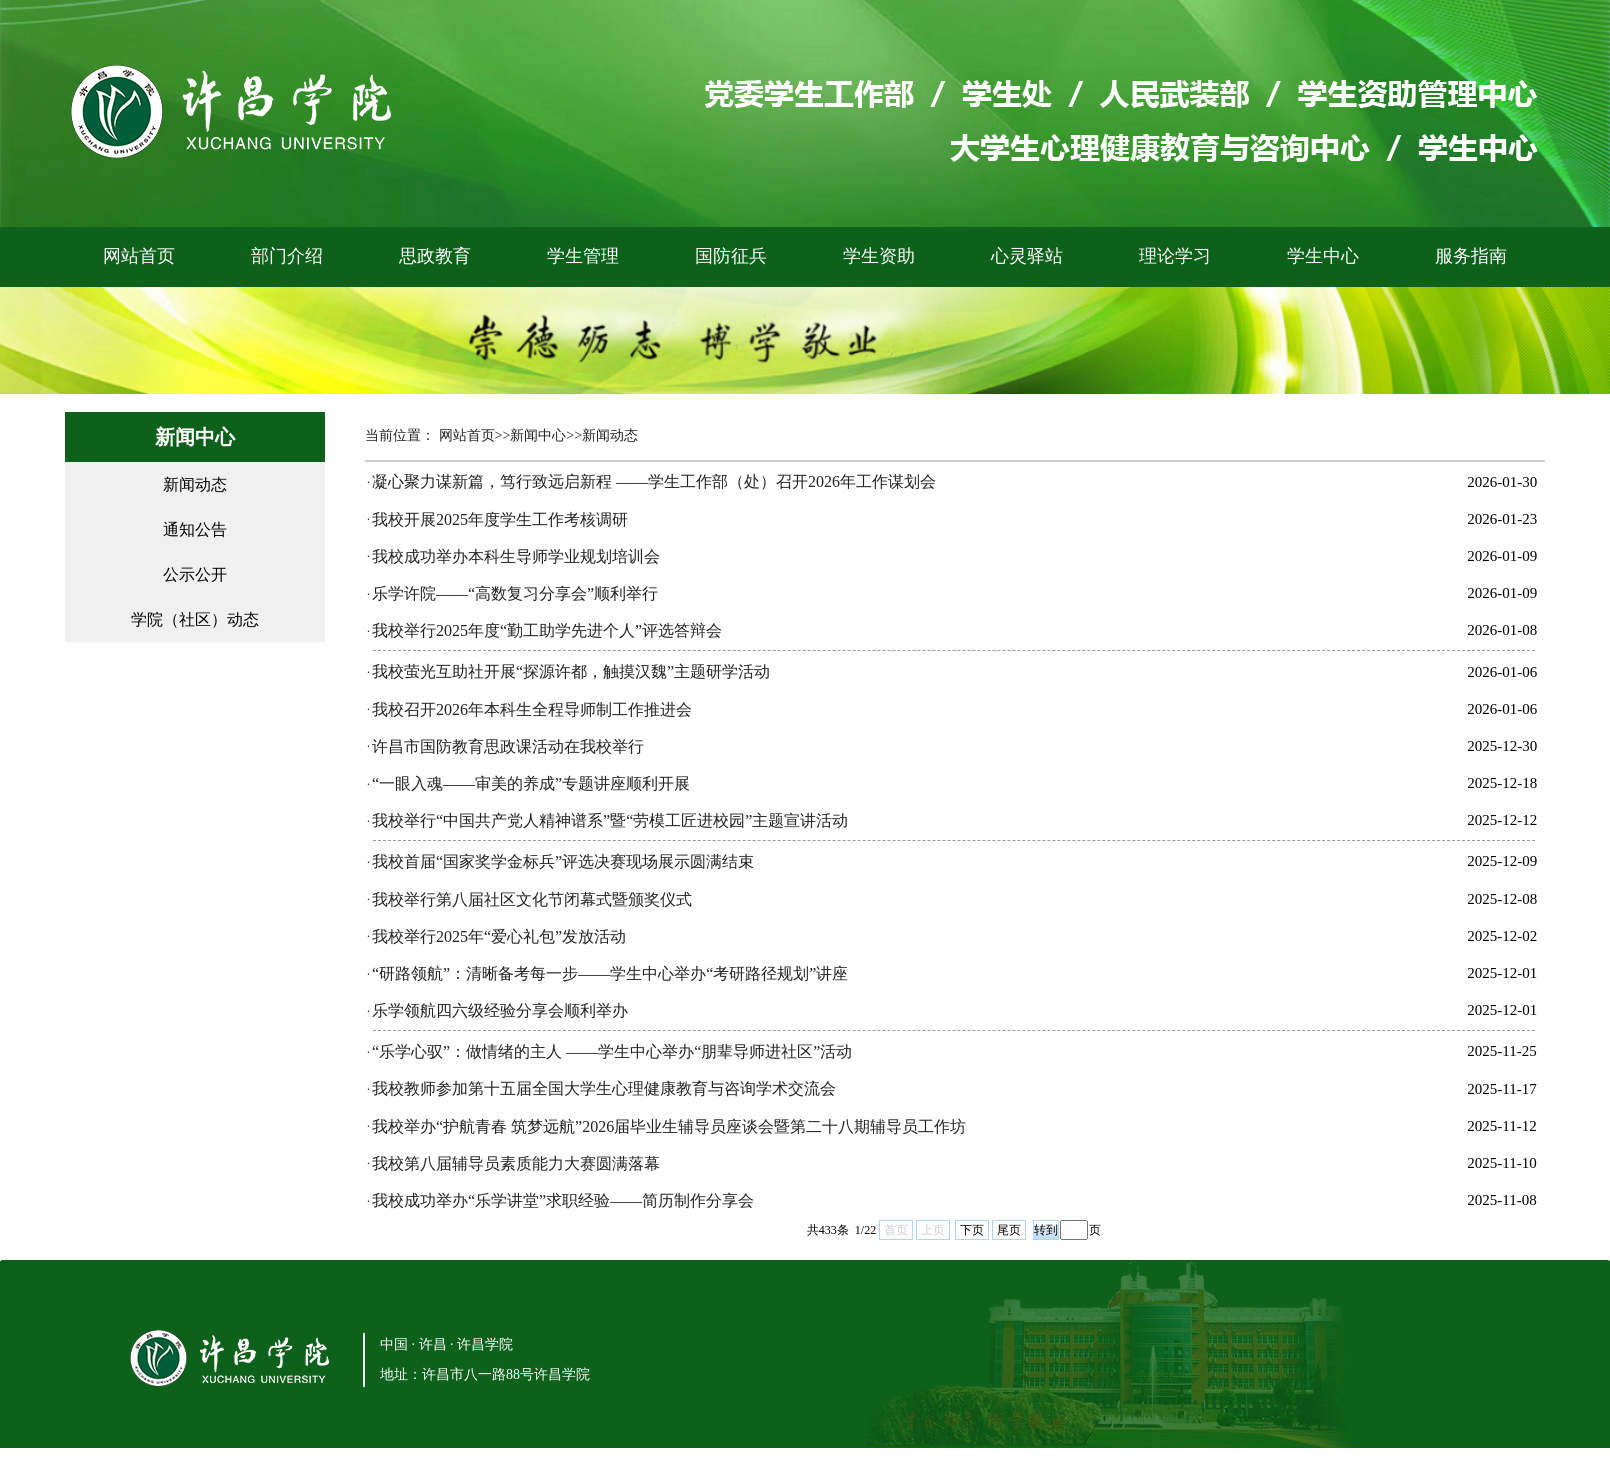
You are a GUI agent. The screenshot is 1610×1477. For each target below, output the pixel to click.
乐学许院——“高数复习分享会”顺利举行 (515, 593)
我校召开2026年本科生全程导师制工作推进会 (532, 709)
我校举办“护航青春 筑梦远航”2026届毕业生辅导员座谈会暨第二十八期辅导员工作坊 (669, 1126)
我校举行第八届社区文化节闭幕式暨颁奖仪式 (532, 899)
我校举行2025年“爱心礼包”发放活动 (499, 936)
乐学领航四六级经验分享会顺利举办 (500, 1010)
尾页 (1009, 1230)
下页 (972, 1230)
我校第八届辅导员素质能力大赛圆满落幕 (516, 1163)
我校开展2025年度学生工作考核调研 (500, 519)
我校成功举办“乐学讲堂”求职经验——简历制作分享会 (563, 1200)
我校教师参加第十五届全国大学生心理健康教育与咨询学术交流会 (604, 1088)
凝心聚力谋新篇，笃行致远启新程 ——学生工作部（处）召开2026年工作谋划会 (654, 481)
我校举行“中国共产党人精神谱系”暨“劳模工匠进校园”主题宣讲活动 (610, 820)
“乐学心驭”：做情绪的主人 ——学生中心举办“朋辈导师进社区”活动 (612, 1051)
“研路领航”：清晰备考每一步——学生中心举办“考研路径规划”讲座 (610, 973)
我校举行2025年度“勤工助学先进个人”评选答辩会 (547, 630)
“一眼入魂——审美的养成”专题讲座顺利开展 (531, 783)
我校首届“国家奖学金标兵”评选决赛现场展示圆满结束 (563, 861)
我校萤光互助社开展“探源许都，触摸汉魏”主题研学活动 (571, 671)
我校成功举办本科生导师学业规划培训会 (516, 556)
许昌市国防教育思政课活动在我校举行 (508, 746)
